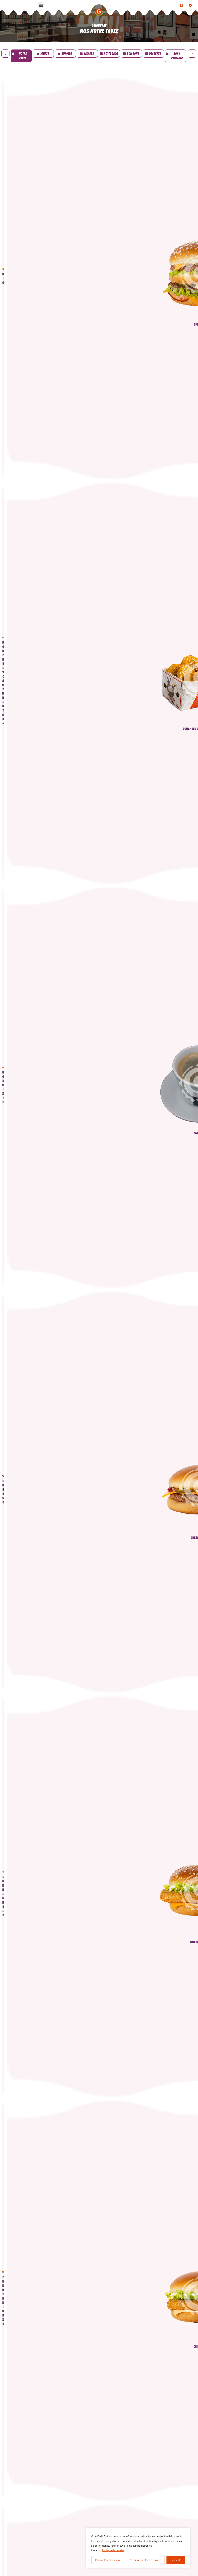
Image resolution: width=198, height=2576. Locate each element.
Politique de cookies (113, 2550)
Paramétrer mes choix (107, 2560)
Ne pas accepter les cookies (145, 2560)
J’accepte (176, 2560)
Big (3, 278)
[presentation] (5, 53)
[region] (138, 2548)
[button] (41, 5)
